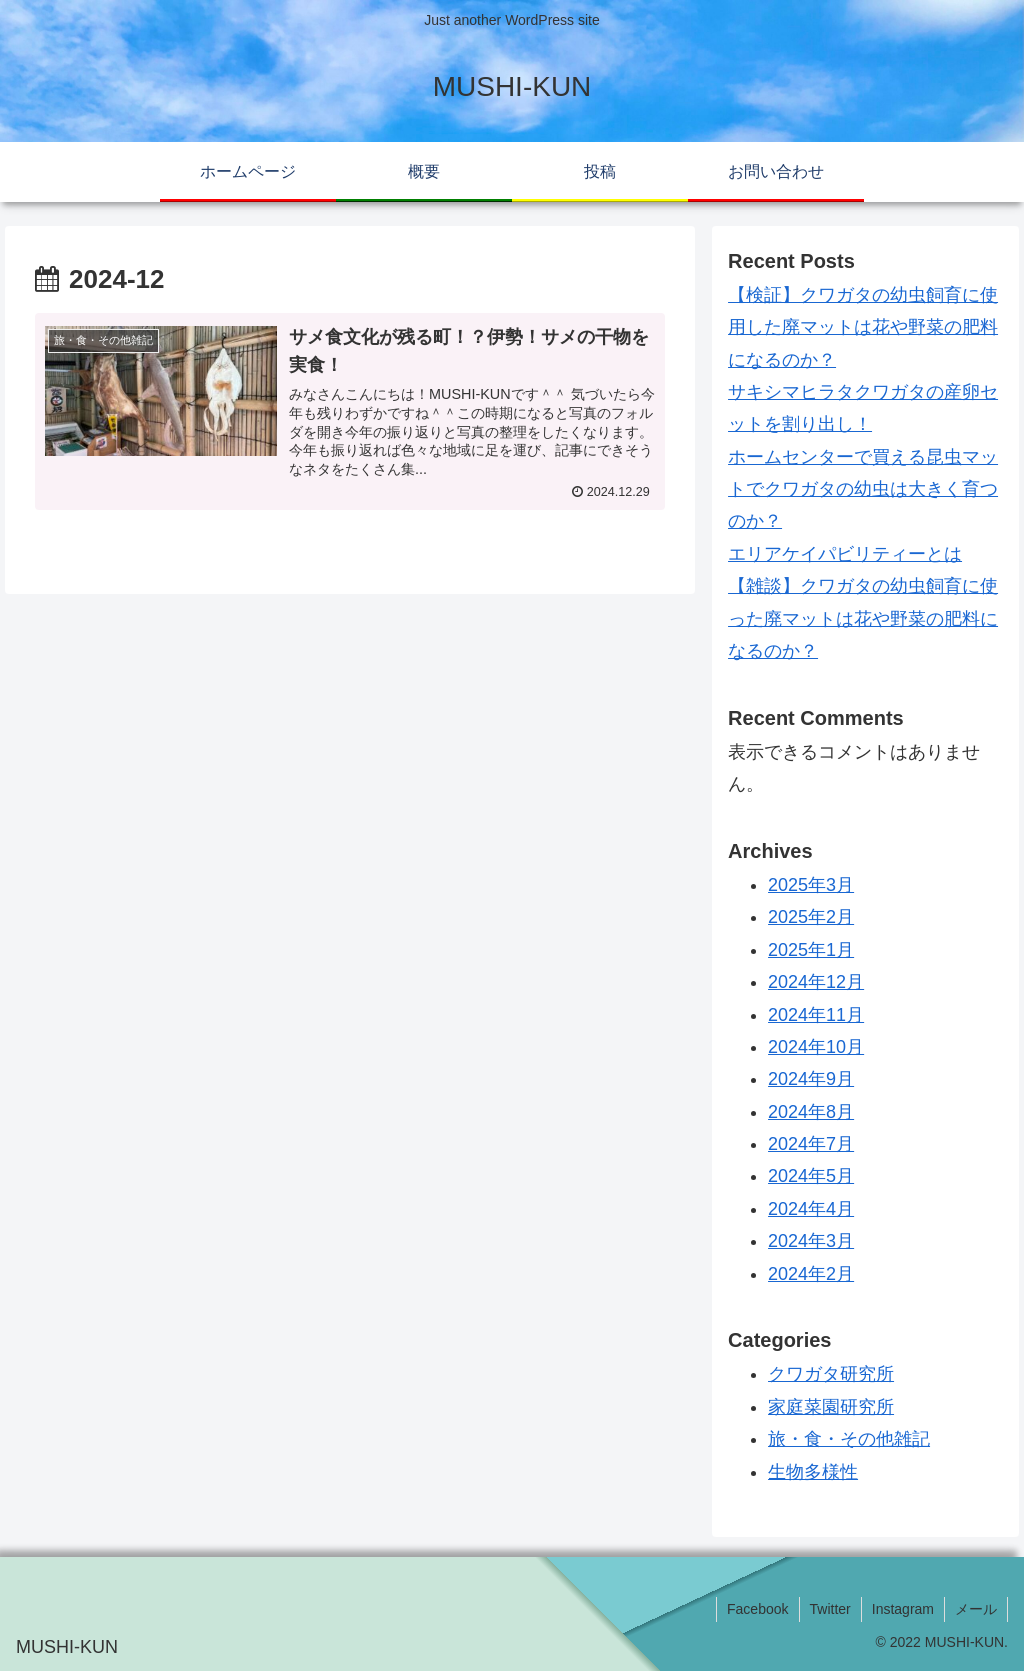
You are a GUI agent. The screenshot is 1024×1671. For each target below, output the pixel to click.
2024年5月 (811, 1176)
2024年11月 (816, 1015)
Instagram (903, 1609)
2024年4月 (811, 1209)
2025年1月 (811, 950)
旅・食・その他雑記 (849, 1439)
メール (976, 1609)
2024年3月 (811, 1241)
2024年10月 (816, 1047)
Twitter (830, 1609)
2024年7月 (811, 1144)
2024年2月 (811, 1274)
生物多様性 (813, 1472)
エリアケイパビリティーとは (845, 554)
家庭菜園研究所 (831, 1407)
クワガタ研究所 (831, 1374)
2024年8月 (811, 1112)
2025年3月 (811, 885)
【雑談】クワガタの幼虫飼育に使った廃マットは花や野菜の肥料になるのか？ (863, 618)
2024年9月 (811, 1079)
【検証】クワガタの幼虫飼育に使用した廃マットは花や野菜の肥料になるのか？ (863, 327)
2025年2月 (811, 917)
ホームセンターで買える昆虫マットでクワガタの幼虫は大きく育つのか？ (863, 489)
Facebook (757, 1609)
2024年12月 (816, 982)
